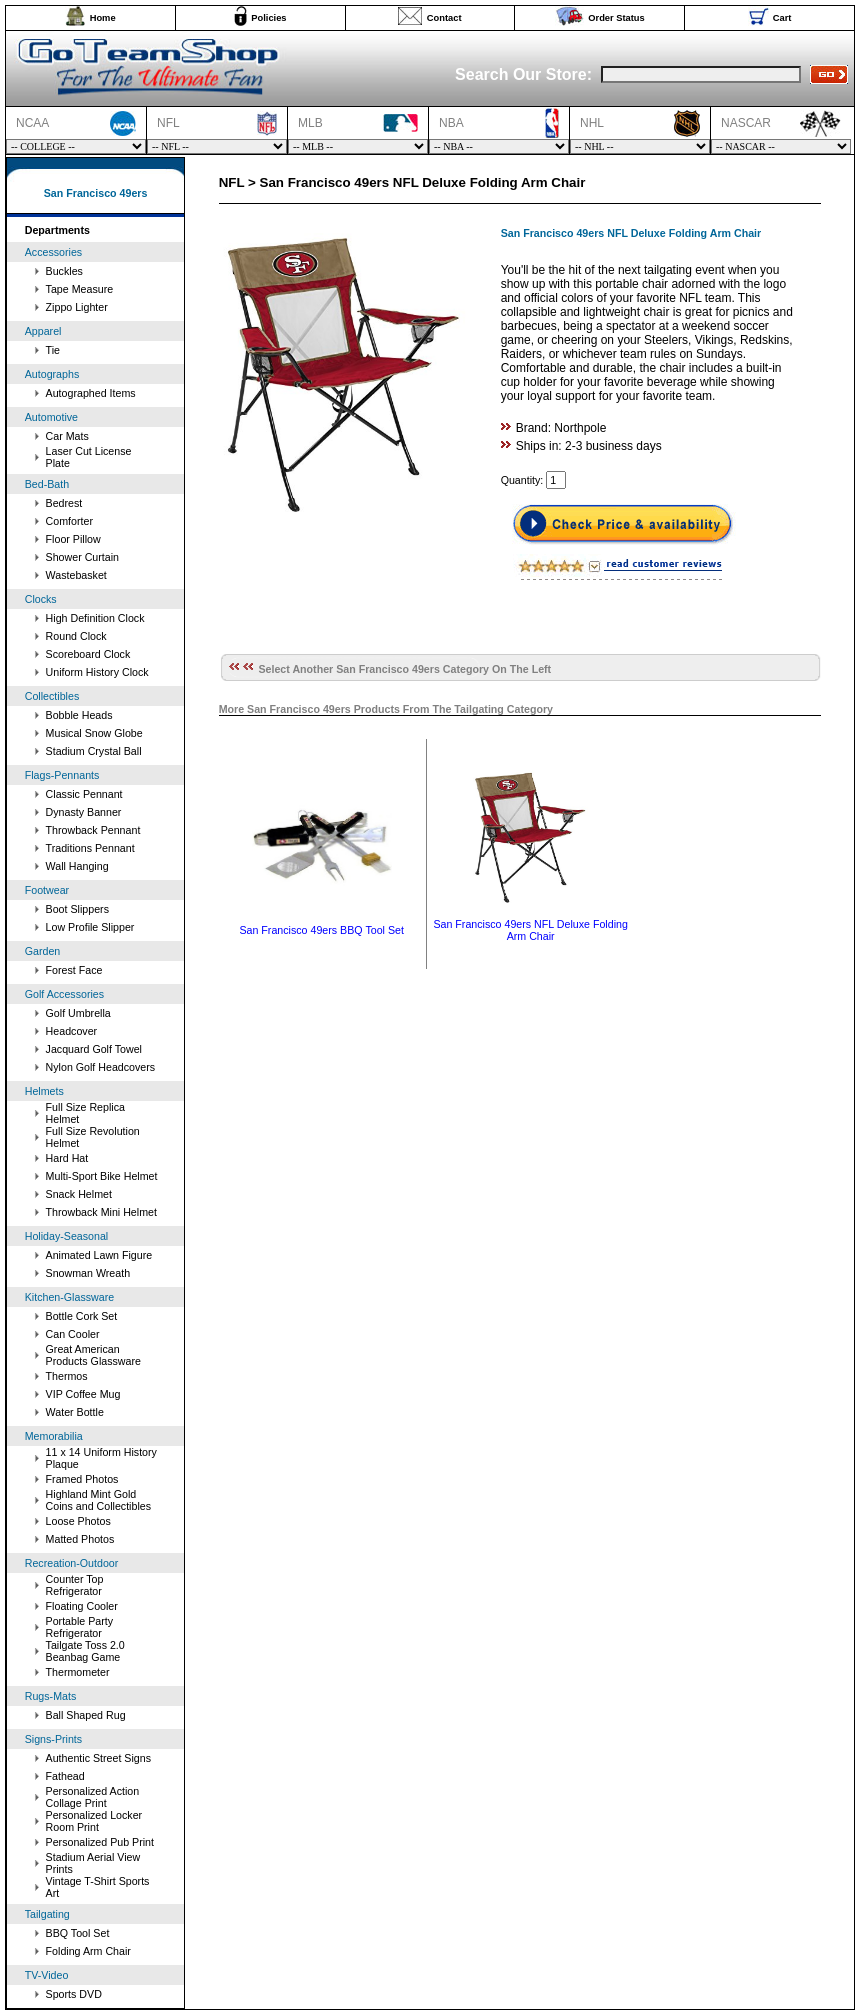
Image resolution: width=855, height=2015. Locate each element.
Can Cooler (73, 1334)
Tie (53, 350)
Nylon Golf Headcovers (101, 1067)
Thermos (67, 1376)
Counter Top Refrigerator (75, 1585)
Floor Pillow (73, 539)
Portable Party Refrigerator (80, 1627)
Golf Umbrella (78, 1013)
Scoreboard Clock (88, 654)
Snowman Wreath (88, 1273)
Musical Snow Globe (94, 733)
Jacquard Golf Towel (94, 1049)
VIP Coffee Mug (83, 1394)
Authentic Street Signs (98, 1758)
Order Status (616, 18)
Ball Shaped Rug (86, 1715)
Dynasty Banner (84, 812)
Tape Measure (80, 289)
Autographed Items (91, 393)
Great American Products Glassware (93, 1355)
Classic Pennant (84, 794)
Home (103, 18)
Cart (782, 18)
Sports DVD (74, 1994)
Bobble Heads (79, 715)
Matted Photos (80, 1539)
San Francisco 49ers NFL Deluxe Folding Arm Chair (530, 930)
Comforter (69, 521)
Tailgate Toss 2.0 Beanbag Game (85, 1651)
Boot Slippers (77, 909)
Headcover (72, 1031)
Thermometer (78, 1672)
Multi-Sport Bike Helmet (102, 1176)
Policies (268, 18)
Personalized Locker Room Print (94, 1821)
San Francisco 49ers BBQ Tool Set (321, 930)
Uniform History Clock (97, 672)
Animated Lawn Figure (99, 1255)
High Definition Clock (95, 618)
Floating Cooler (82, 1606)
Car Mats (67, 436)
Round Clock (76, 636)
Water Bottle (75, 1412)
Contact (444, 18)
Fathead (65, 1776)
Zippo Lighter (77, 307)
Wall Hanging (77, 866)
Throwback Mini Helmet (101, 1212)
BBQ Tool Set (78, 1933)
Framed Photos (82, 1479)
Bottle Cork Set (82, 1316)
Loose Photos (78, 1521)
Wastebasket (76, 575)
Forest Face (74, 970)
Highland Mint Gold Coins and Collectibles (98, 1500)
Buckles (64, 271)
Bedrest (64, 503)
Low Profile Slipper (90, 927)
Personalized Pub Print (100, 1842)
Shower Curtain (82, 557)
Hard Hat (67, 1158)
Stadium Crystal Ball (94, 751)
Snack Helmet (79, 1194)
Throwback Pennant (93, 830)
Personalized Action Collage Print (93, 1797)
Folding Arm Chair (88, 1951)
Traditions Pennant (90, 848)
